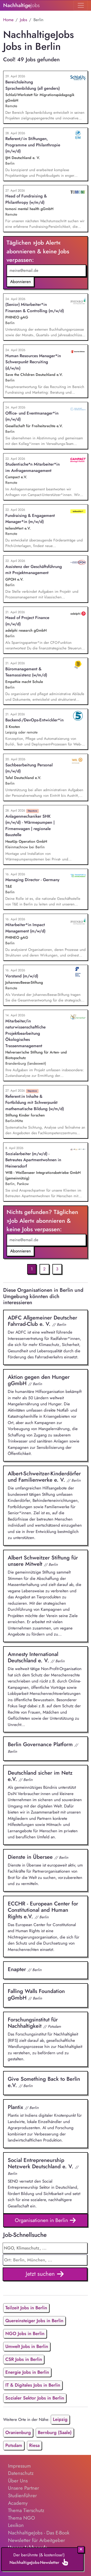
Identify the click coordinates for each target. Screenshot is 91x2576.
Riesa (34, 2445)
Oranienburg (18, 2432)
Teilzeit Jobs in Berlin (26, 2307)
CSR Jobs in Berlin (23, 2359)
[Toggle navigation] (81, 5)
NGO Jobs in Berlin (24, 2333)
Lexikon (16, 2525)
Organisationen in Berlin (45, 2220)
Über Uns (18, 2480)
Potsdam (13, 2445)
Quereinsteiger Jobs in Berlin (34, 2320)
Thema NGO (21, 2518)
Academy (18, 2503)
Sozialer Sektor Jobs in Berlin (34, 2398)
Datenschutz (20, 2473)
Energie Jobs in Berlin (27, 2372)
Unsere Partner (23, 2488)
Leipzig (60, 2419)
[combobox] (45, 2260)
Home (8, 20)
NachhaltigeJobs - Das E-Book (38, 2532)
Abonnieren (20, 281)
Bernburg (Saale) (55, 2432)
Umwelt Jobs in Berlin (26, 2346)
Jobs (23, 20)
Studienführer (22, 2495)
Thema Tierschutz (26, 2510)
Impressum (19, 2466)
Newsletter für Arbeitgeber (36, 2540)
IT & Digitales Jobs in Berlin (32, 2385)
